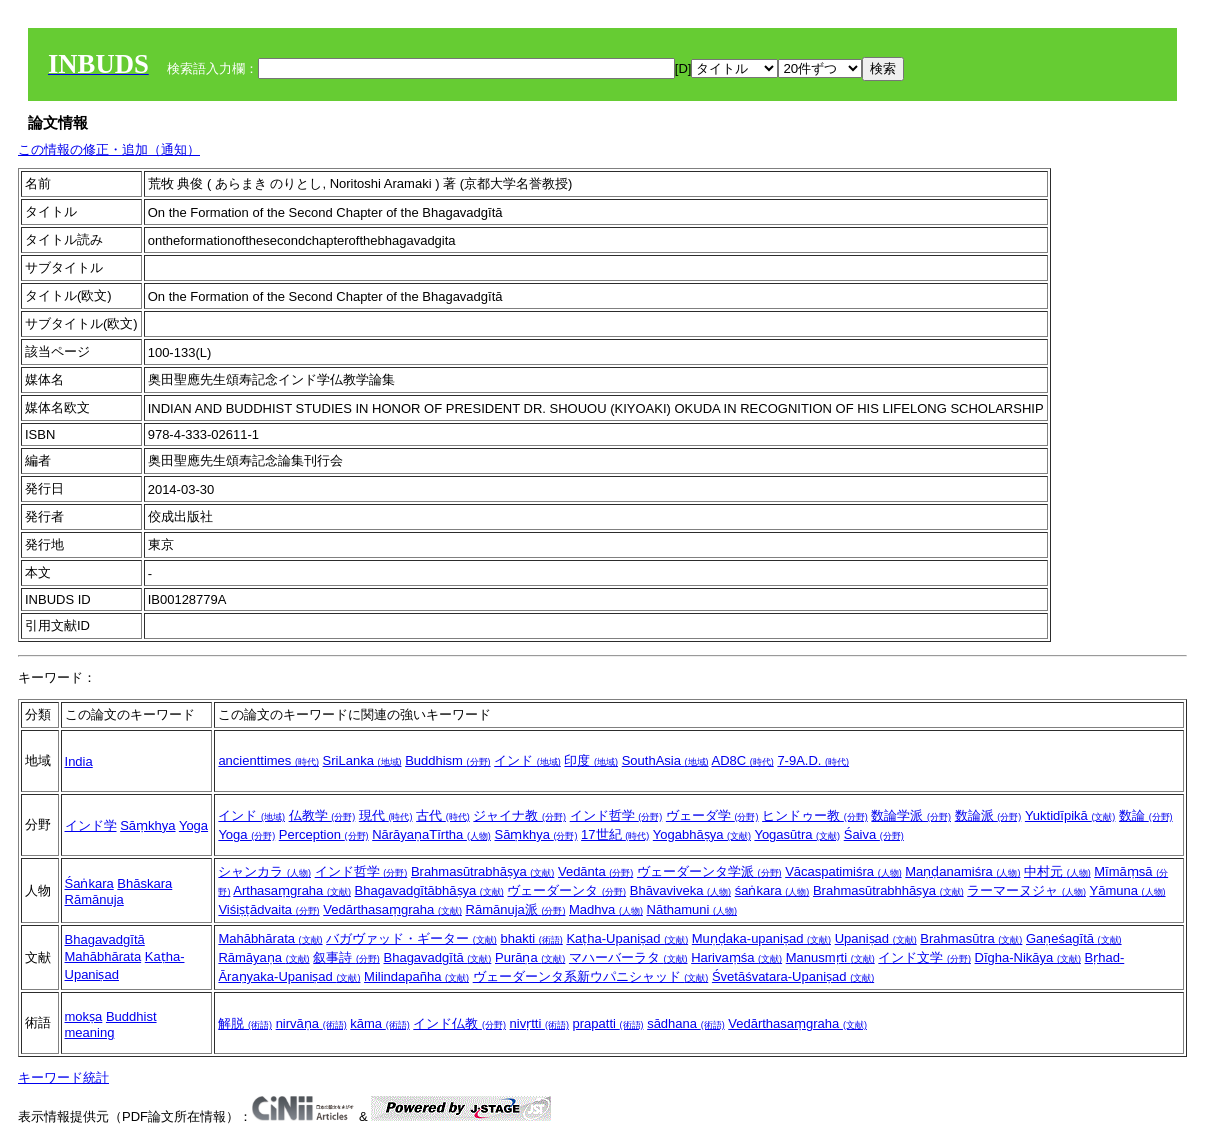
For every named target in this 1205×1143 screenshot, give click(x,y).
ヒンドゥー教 (815, 815)
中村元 (1057, 871)
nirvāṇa (311, 1023)
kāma (379, 1023)
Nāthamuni (692, 909)
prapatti (608, 1023)
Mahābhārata (103, 956)
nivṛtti (539, 1023)
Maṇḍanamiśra (962, 871)
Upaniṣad (876, 938)
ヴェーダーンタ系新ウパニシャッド (591, 976)
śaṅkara (772, 890)
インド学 (91, 825)
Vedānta (595, 871)
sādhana (686, 1023)
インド (527, 760)
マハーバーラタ (628, 957)
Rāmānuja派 (516, 909)
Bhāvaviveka (680, 890)
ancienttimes (268, 760)
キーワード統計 (63, 1077)
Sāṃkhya (147, 825)
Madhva (606, 909)
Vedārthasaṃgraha (392, 909)
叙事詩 (346, 957)
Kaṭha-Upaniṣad (627, 938)
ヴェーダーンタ (566, 890)
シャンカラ (264, 871)
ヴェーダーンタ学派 (709, 871)
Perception (324, 834)
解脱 (245, 1023)
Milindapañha (416, 976)
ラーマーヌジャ (1026, 890)
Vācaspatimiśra (843, 871)
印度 (591, 760)
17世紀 (615, 834)
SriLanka (362, 760)
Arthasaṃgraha (292, 890)
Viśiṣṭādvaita (268, 909)
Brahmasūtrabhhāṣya (888, 890)
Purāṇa (530, 957)
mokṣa (84, 1016)
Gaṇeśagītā (1074, 938)
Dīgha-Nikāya (1028, 957)
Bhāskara (144, 883)
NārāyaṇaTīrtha (431, 834)
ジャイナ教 (519, 815)
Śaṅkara (89, 883)
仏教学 (322, 815)
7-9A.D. (813, 760)
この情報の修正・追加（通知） (109, 149)
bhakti (531, 938)
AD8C (742, 760)
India (79, 761)
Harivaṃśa (736, 957)
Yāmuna (1128, 890)
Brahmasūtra (971, 938)
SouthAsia (665, 760)
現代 (386, 815)
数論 (1146, 815)
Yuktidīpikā (1070, 815)
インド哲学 (616, 815)
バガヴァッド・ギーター (411, 938)
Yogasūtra (797, 834)
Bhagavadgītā (105, 939)
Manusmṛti (830, 957)
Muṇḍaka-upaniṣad (761, 938)
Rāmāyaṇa (263, 957)
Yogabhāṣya (702, 834)
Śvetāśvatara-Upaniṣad (793, 976)
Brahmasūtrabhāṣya (482, 871)
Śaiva (874, 834)
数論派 (988, 815)
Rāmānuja (94, 899)
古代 (443, 815)
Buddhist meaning (111, 1024)
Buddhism (447, 760)
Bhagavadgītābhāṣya (429, 890)
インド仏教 (459, 1023)
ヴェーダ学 (712, 815)
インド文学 (924, 957)
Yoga (193, 825)
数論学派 (911, 815)
